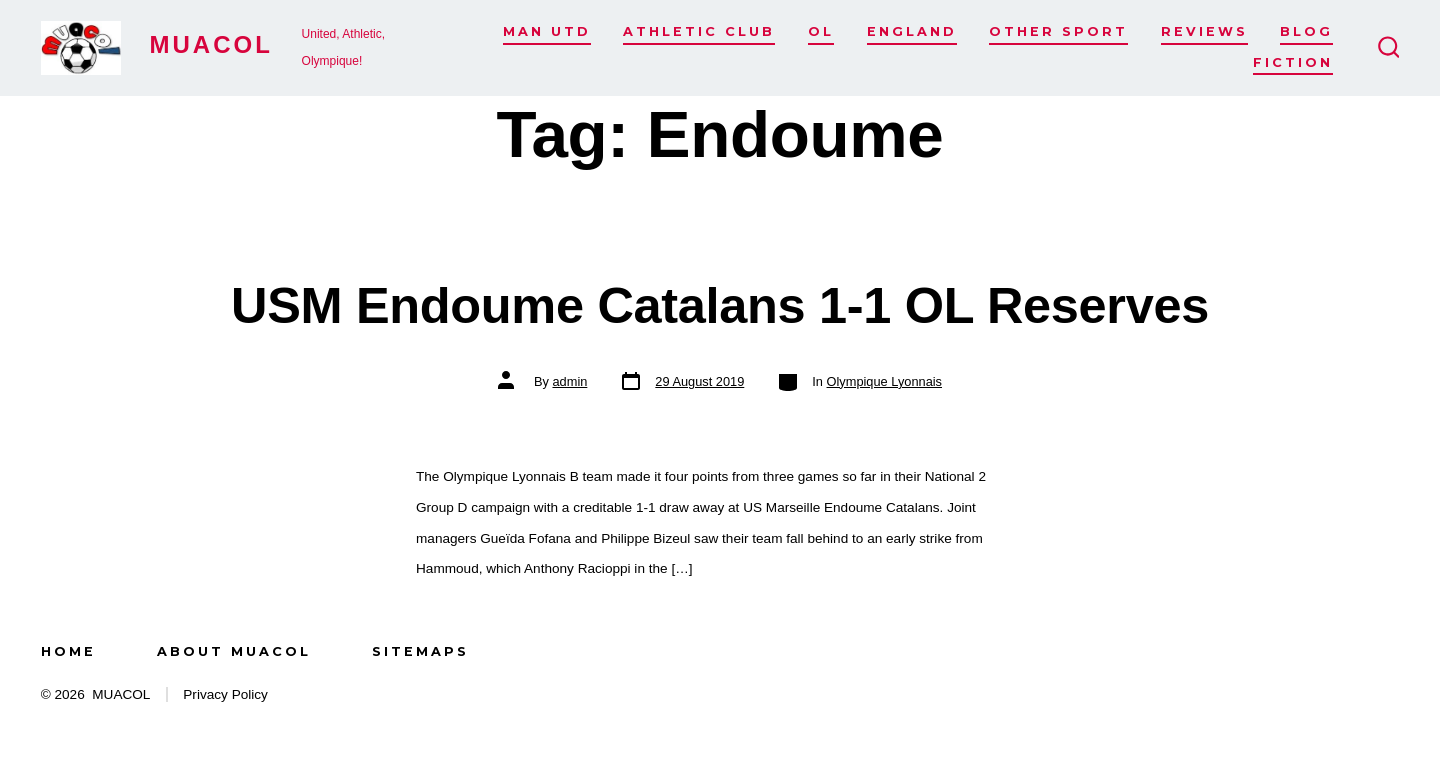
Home (68, 651)
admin (569, 381)
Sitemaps (420, 651)
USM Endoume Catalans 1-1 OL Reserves (720, 305)
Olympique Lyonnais (884, 381)
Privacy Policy (225, 694)
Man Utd (547, 31)
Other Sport (1058, 31)
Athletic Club (699, 31)
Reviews (1204, 31)
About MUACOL (234, 651)
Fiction (1293, 62)
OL (821, 31)
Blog (1306, 31)
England (912, 31)
